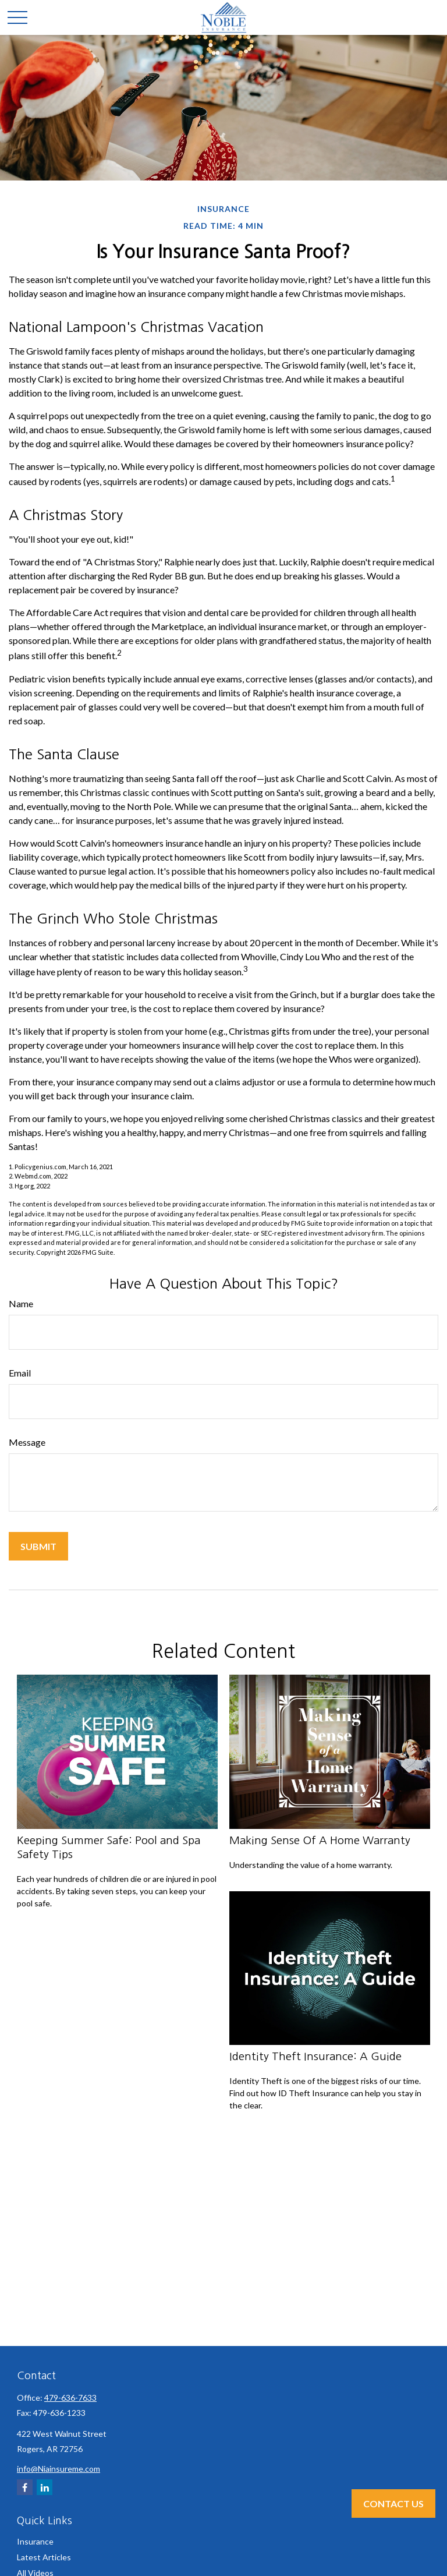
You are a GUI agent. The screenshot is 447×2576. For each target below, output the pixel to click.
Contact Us (393, 2503)
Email (20, 1372)
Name (21, 1303)
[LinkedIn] (44, 2487)
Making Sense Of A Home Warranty (319, 1840)
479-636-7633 (70, 2397)
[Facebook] (25, 2487)
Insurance (35, 2541)
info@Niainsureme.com (58, 2469)
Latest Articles (44, 2557)
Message (27, 1442)
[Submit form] (38, 1546)
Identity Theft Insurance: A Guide (315, 2056)
